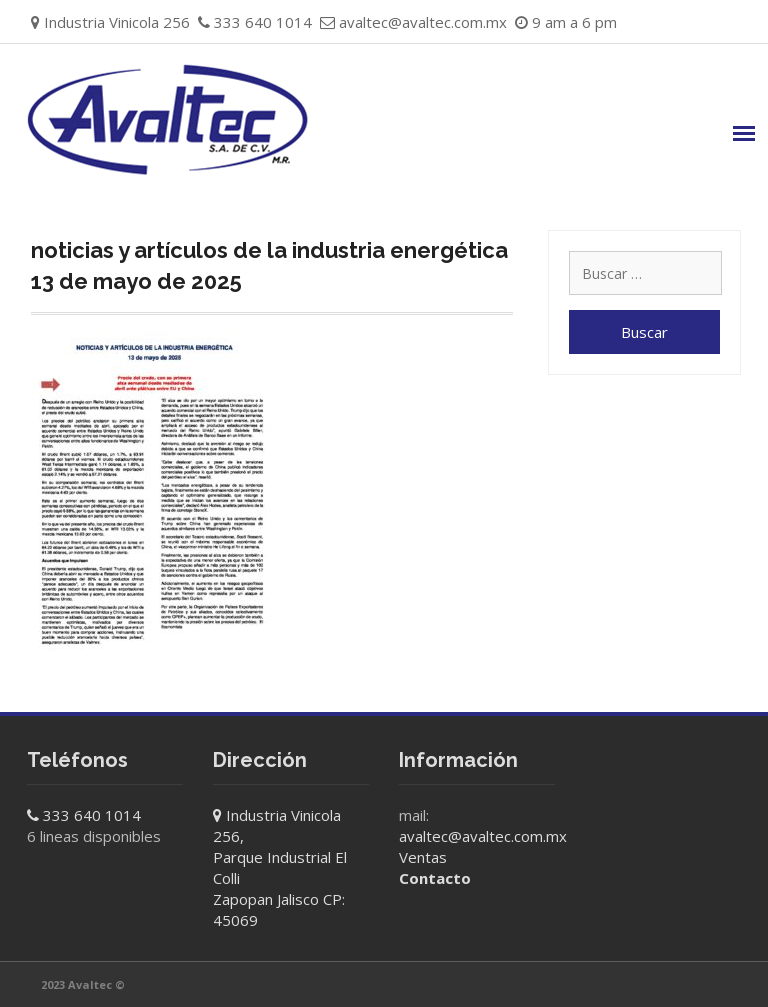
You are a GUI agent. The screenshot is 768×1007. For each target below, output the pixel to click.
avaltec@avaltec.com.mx (423, 22)
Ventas (423, 857)
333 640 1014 (92, 815)
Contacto (435, 878)
